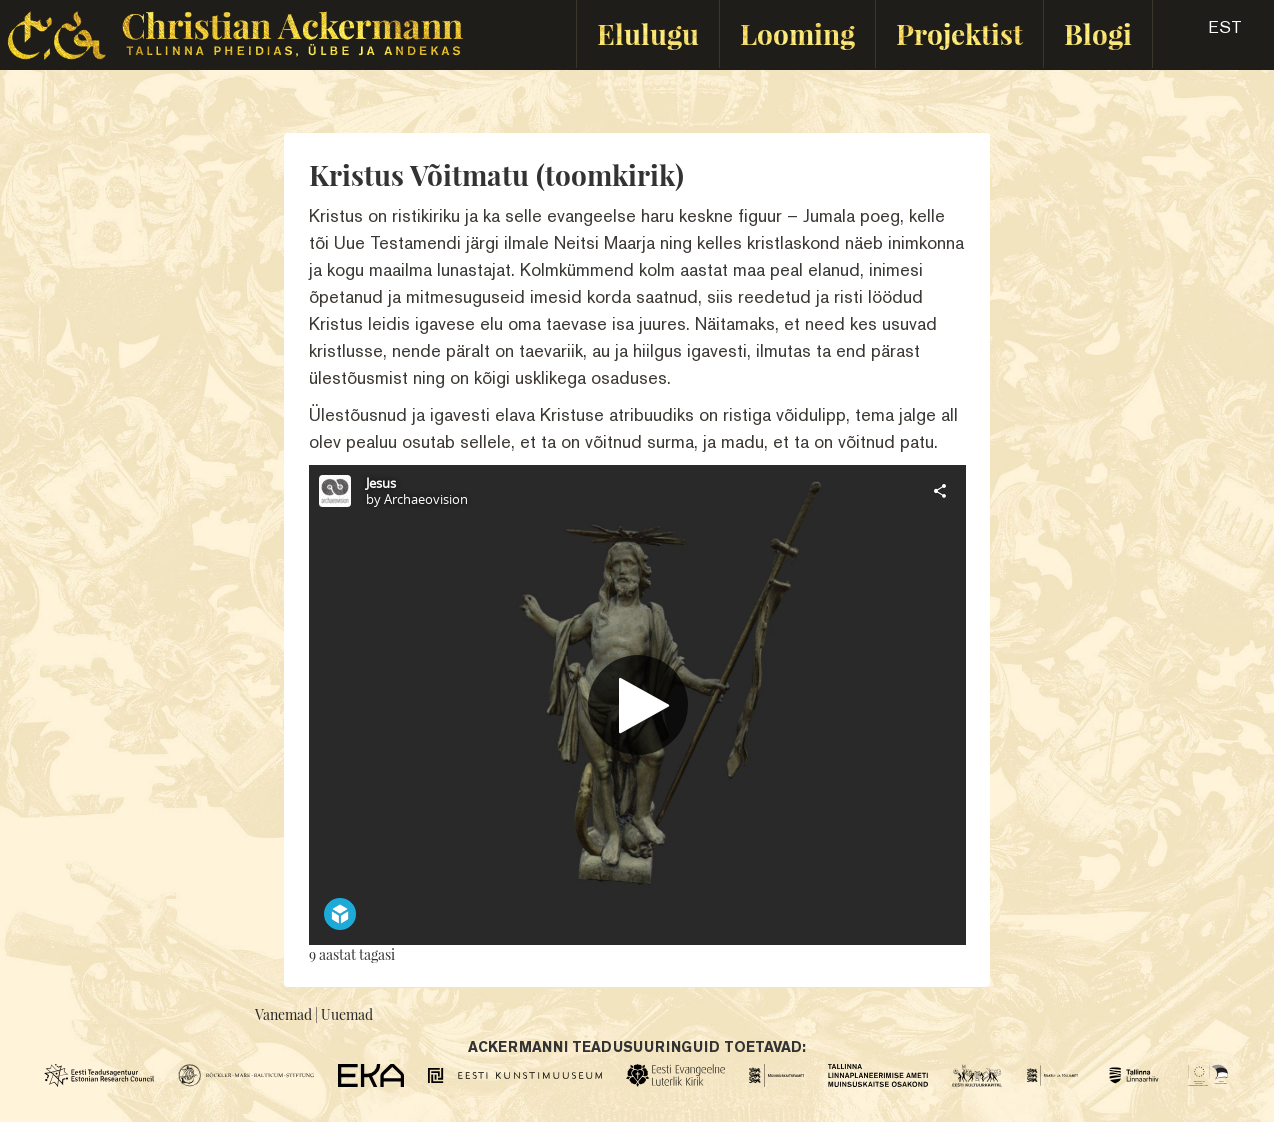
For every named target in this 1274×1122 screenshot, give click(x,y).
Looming (797, 33)
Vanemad (283, 1014)
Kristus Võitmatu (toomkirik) (496, 174)
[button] (1207, 34)
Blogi (1098, 33)
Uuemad (347, 1014)
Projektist (959, 33)
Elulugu (648, 33)
